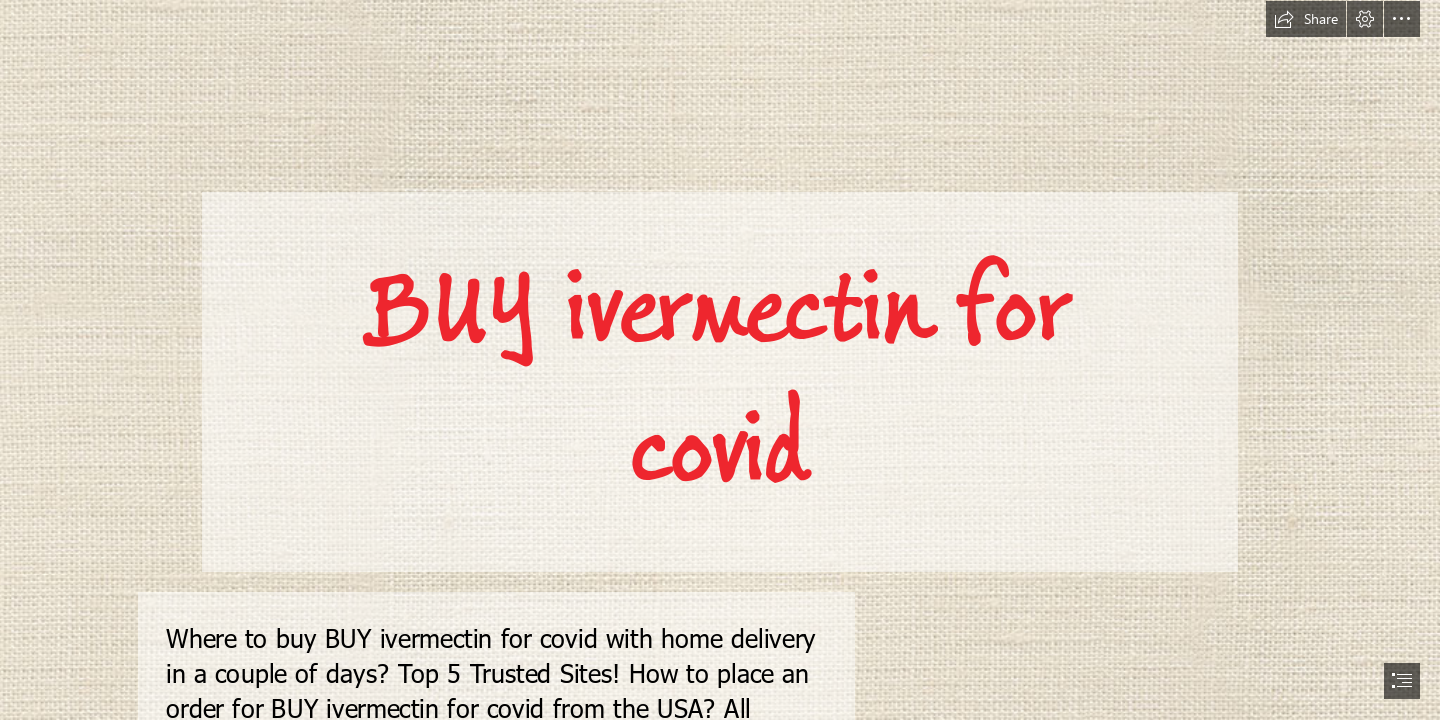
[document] (720, 360)
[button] (1306, 19)
